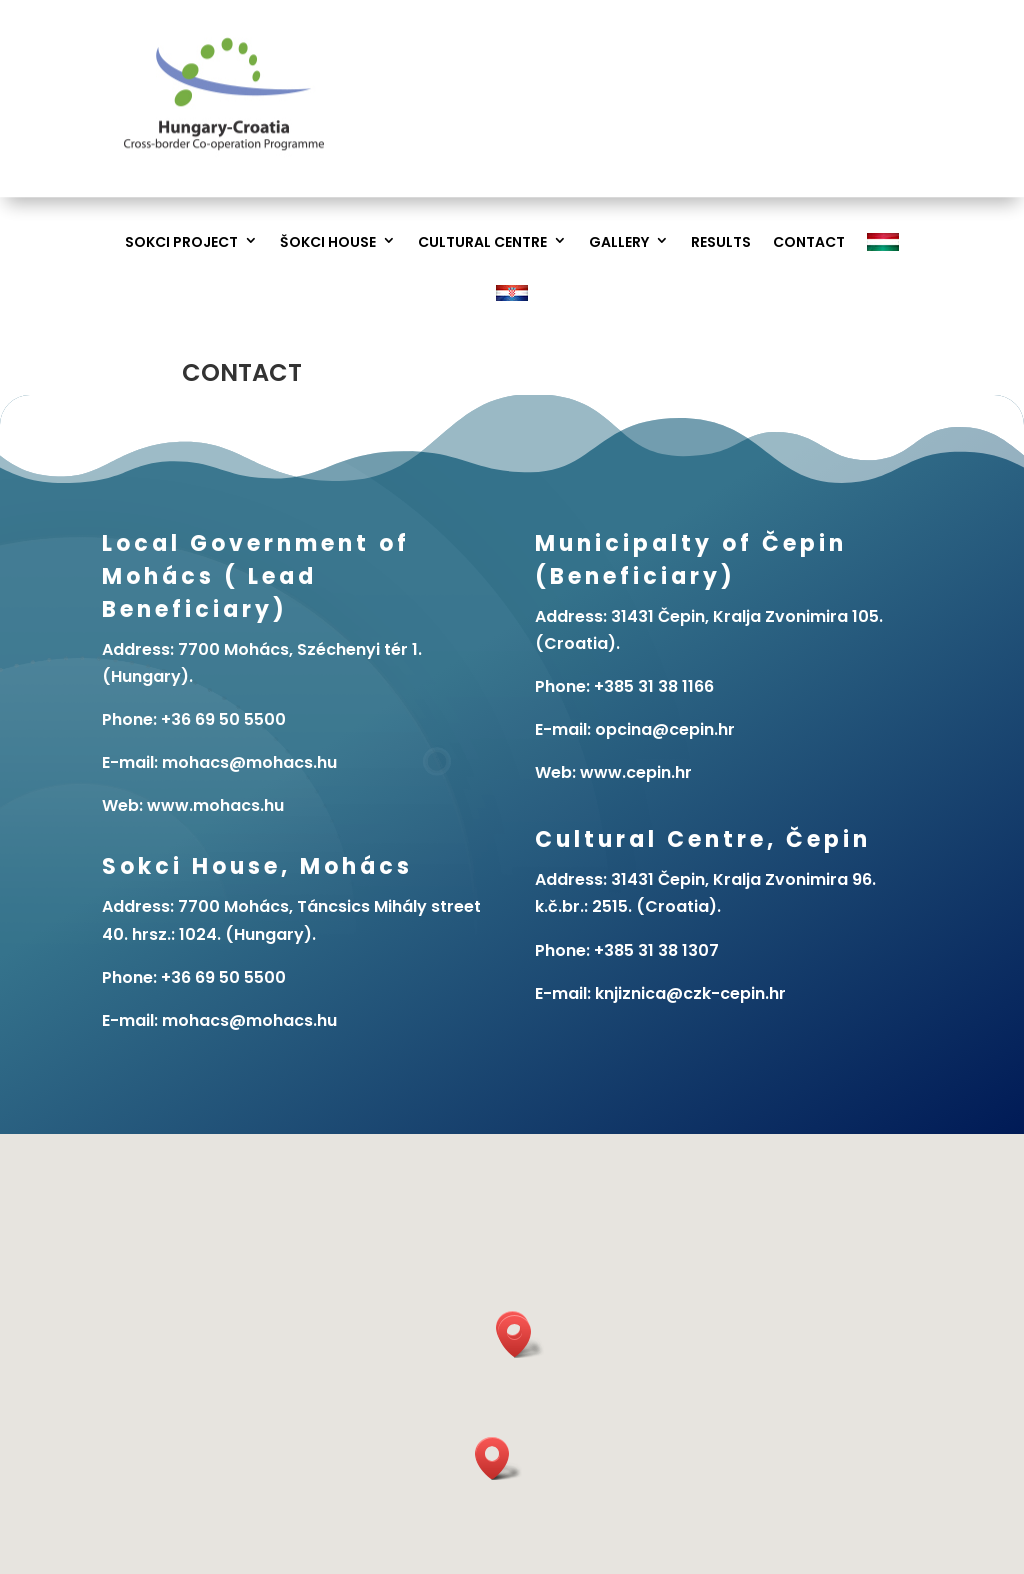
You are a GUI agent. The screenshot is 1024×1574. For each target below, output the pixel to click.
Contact (809, 242)
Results (721, 242)
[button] (521, 1336)
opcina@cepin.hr (665, 729)
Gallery (619, 242)
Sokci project (181, 242)
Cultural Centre (482, 242)
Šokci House (328, 242)
